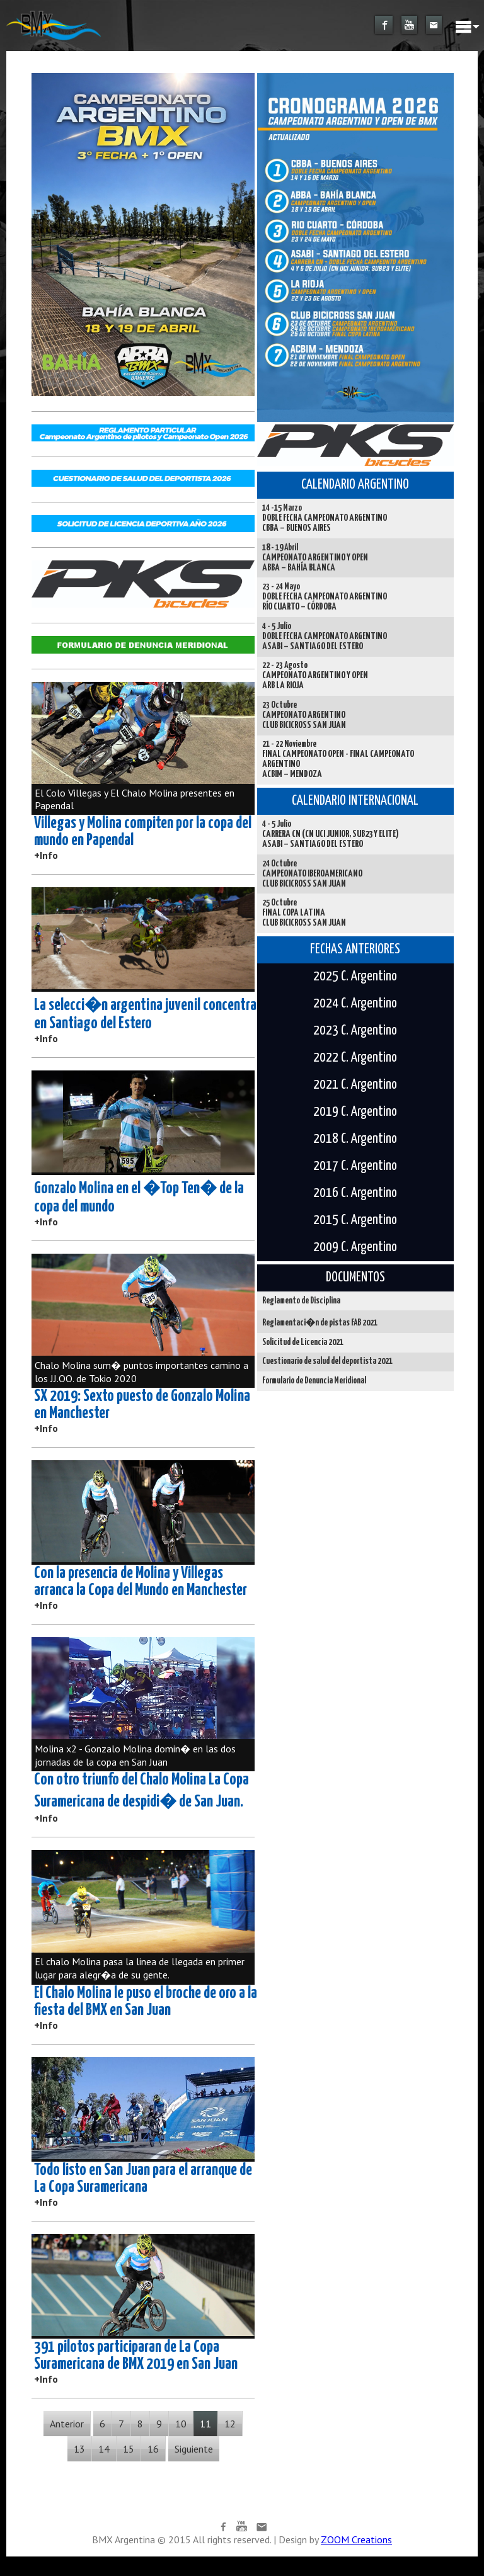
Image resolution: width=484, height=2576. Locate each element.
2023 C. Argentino (355, 1031)
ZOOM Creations (356, 2539)
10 (181, 2423)
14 (104, 2449)
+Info (46, 855)
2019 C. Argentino (355, 1112)
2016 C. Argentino (355, 1193)
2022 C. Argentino (355, 1058)
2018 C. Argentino (355, 1139)
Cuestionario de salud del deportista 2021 (327, 1361)
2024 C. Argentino (355, 1004)
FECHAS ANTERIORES (355, 949)
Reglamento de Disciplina (301, 1301)
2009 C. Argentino (355, 1247)
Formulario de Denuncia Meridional (314, 1380)
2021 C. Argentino (355, 1085)
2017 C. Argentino (355, 1166)
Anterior (67, 2423)
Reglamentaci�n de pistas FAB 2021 (319, 1323)
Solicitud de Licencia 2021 (302, 1342)
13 (79, 2449)
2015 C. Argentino (355, 1220)
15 (128, 2449)
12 (230, 2423)
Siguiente (194, 2449)
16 (153, 2449)
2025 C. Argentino (355, 977)
